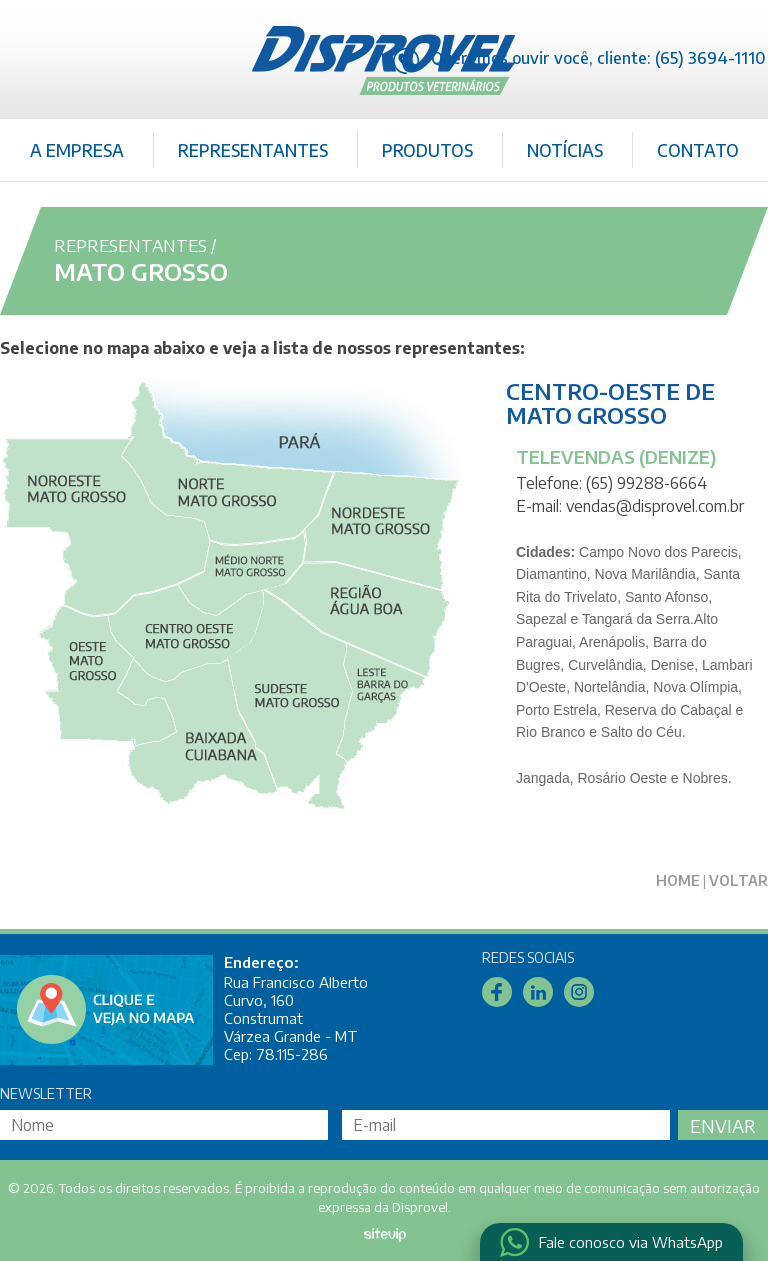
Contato (698, 150)
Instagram (579, 992)
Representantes (253, 150)
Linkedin (538, 992)
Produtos (427, 150)
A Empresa (77, 150)
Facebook (497, 992)
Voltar (738, 880)
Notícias (565, 150)
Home (678, 880)
